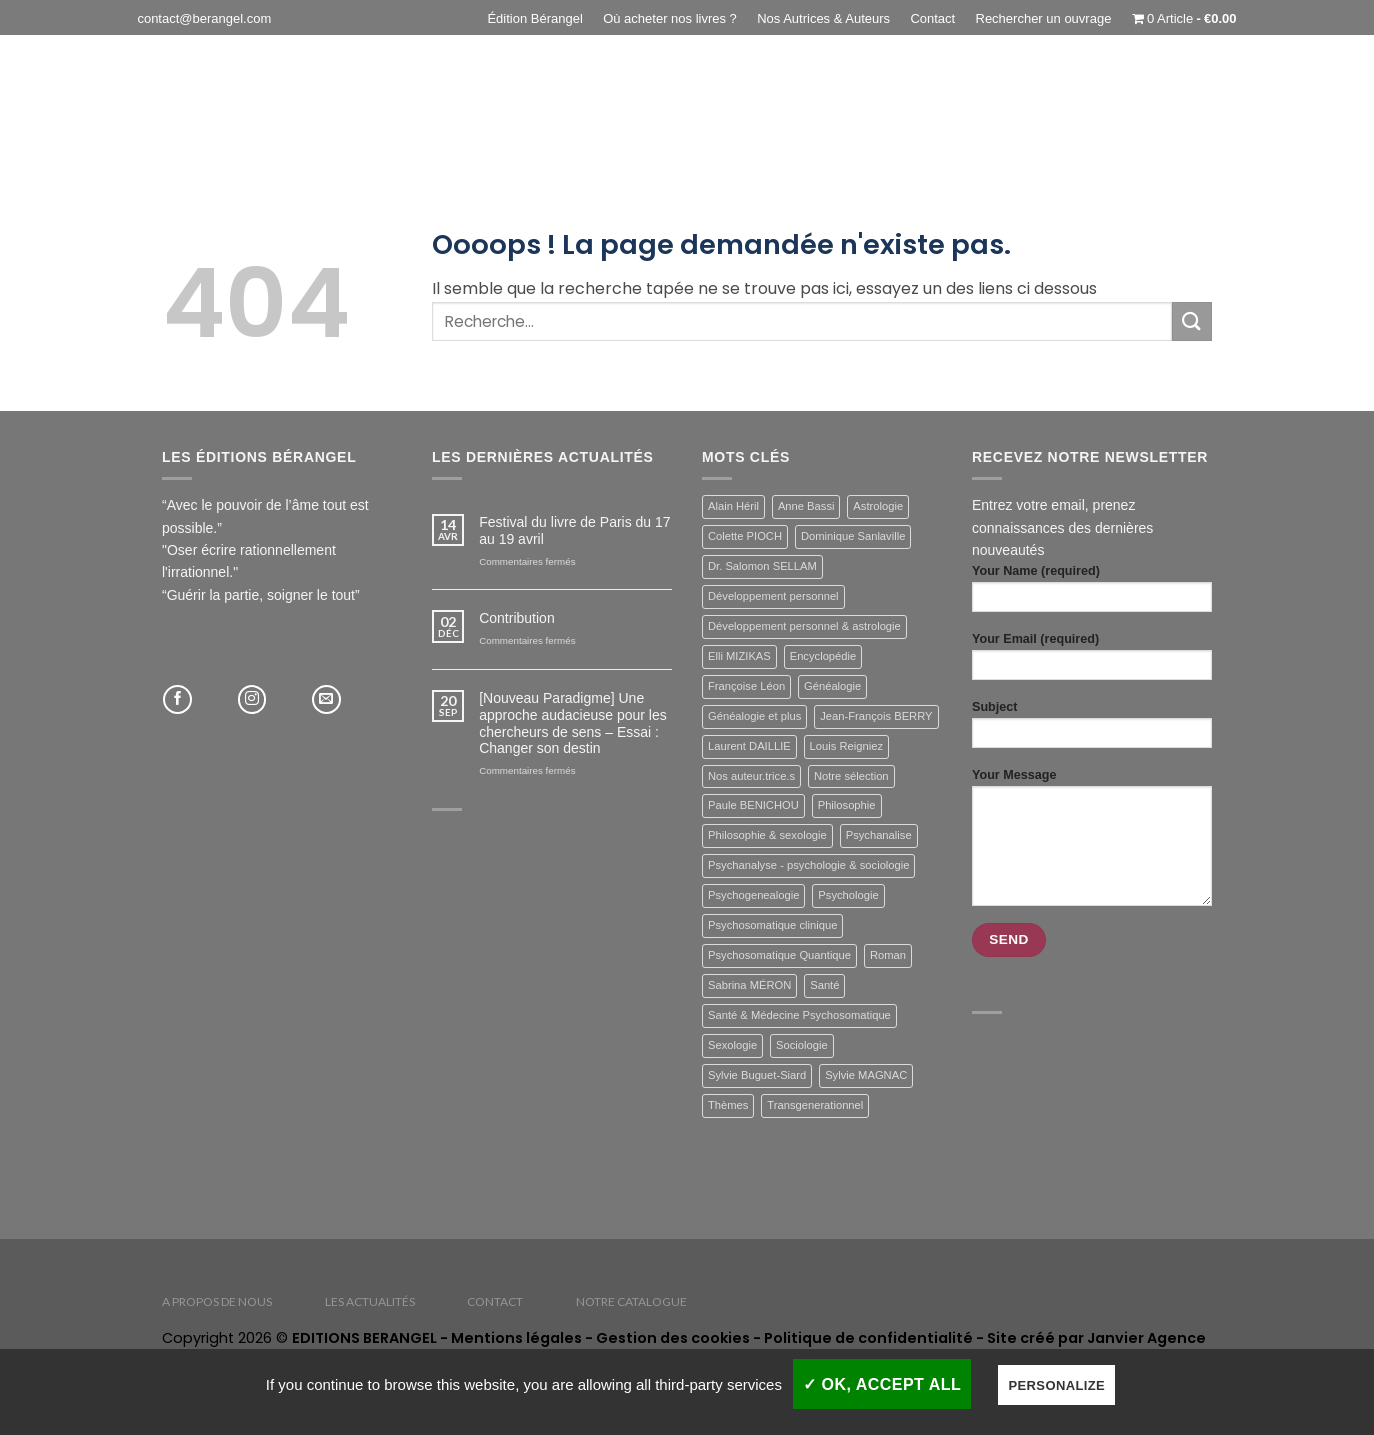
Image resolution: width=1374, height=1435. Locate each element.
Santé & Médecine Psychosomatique (558, 107)
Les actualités (370, 1301)
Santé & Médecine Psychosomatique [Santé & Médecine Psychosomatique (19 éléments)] (799, 1015)
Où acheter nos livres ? (670, 18)
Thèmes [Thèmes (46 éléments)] (728, 1105)
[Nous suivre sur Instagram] (252, 699)
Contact (932, 18)
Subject (1092, 730)
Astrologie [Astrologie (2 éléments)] (878, 506)
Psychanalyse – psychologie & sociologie (1057, 107)
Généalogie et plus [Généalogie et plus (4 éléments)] (754, 716)
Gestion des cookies (673, 1338)
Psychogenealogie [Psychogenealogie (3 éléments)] (753, 895)
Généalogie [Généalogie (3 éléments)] (832, 686)
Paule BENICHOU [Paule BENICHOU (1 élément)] (753, 805)
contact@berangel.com (204, 18)
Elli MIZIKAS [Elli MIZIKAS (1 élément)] (739, 656)
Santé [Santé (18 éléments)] (824, 985)
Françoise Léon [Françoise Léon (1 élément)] (746, 686)
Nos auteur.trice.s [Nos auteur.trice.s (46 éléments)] (751, 776)
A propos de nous (217, 1301)
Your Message (1092, 842)
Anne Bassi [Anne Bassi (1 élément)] (806, 506)
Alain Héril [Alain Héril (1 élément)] (733, 506)
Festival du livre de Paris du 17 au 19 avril (574, 530)
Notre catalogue (631, 1301)
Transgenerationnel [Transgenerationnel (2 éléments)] (815, 1105)
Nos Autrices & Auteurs (823, 18)
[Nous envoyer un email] (326, 699)
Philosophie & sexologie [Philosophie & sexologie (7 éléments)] (767, 835)
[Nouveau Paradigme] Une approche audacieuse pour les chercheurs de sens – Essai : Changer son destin (573, 723)
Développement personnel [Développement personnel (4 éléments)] (773, 596)
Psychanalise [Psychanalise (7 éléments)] (879, 835)
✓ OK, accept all (882, 1384)
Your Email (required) (1092, 662)
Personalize (1056, 1385)
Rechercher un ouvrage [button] (1044, 18)
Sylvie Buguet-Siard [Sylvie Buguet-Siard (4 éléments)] (757, 1075)
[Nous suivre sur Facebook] (177, 699)
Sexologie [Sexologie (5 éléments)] (732, 1045)
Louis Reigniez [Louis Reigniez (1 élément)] (846, 746)
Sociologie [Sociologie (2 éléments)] (802, 1045)
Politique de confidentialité (868, 1338)
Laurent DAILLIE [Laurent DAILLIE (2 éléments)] (749, 746)
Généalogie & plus (343, 107)
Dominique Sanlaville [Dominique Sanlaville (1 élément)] (853, 536)
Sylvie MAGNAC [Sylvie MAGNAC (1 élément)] (866, 1075)
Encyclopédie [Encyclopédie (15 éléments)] (823, 656)
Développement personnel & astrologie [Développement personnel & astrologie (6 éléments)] (804, 626)
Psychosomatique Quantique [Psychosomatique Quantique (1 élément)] (779, 955)
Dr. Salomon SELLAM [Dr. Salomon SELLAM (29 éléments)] (762, 566)
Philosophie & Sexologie (797, 107)
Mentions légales (516, 1338)
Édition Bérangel (534, 18)
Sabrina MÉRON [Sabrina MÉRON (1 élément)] (749, 985)
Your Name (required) (1092, 594)
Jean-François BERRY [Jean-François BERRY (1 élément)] (876, 716)
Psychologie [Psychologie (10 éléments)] (848, 895)
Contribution (517, 618)
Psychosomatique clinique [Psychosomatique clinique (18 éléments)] (772, 925)
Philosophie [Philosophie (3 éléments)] (847, 805)
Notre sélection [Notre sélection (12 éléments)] (851, 776)
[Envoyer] (1192, 321)
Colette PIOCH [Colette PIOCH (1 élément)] (745, 536)
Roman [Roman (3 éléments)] (888, 955)
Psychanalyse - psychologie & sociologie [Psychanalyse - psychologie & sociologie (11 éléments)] (808, 865)
